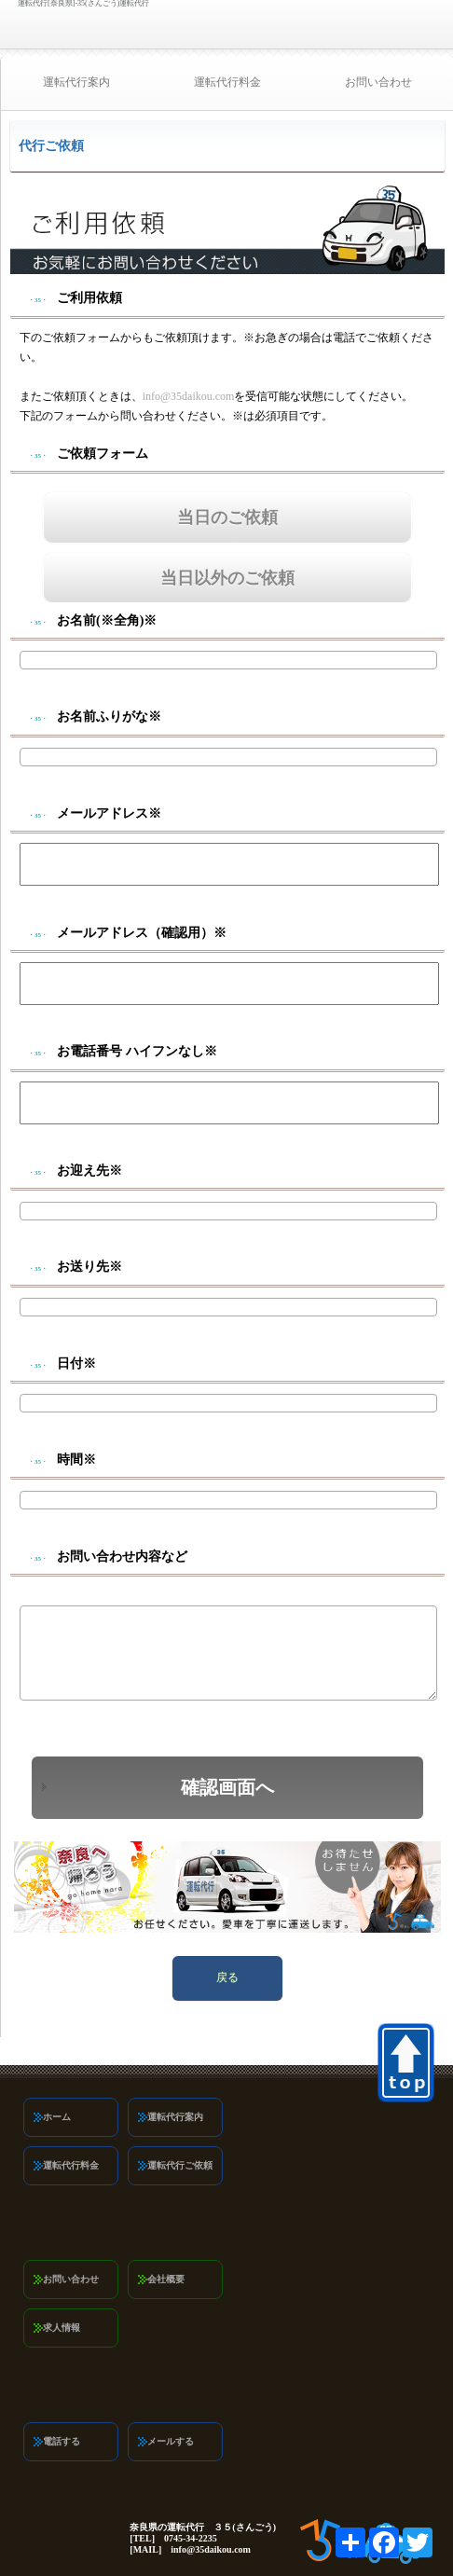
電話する (61, 2441)
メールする (170, 2441)
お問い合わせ (71, 2279)
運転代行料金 (227, 82)
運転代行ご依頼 (180, 2165)
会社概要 (166, 2279)
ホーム (57, 2117)
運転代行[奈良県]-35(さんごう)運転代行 (83, 3)
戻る (227, 1977)
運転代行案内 (76, 82)
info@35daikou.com (189, 396)
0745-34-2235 (421, 26)
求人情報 (61, 2327)
